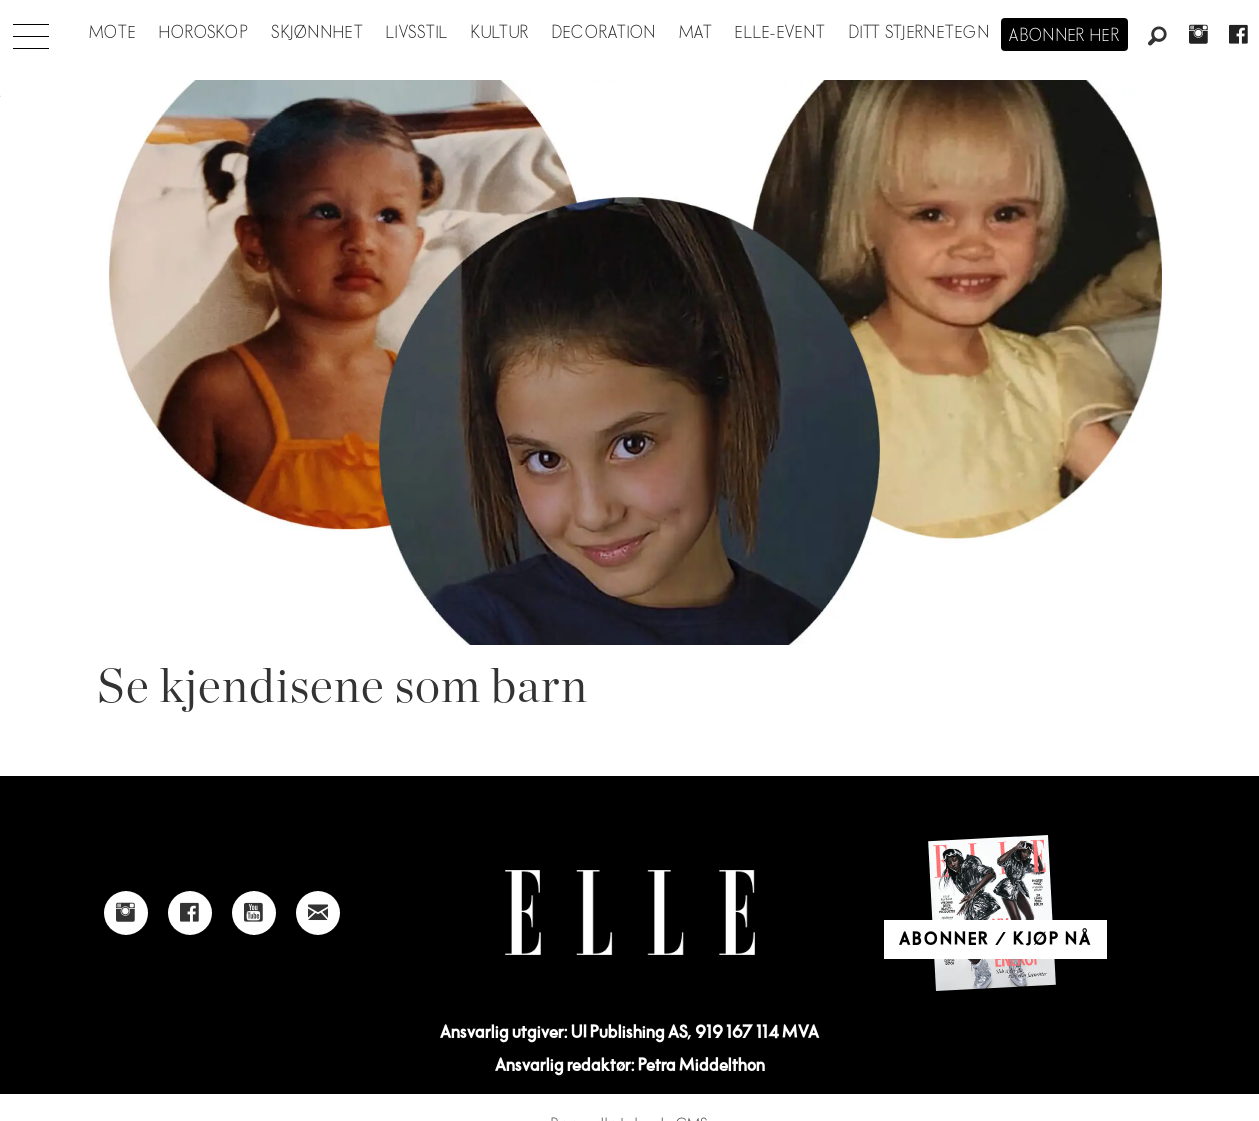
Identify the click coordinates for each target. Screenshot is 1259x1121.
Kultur (500, 33)
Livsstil (417, 33)
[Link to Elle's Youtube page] (254, 913)
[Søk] (1158, 37)
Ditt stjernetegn (919, 33)
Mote (112, 33)
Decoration (604, 33)
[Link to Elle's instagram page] (126, 913)
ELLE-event (780, 33)
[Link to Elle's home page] (630, 912)
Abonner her (1064, 36)
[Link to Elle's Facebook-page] (190, 913)
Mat (696, 33)
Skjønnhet (317, 33)
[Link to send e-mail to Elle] (318, 913)
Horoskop (204, 33)
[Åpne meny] (31, 31)
